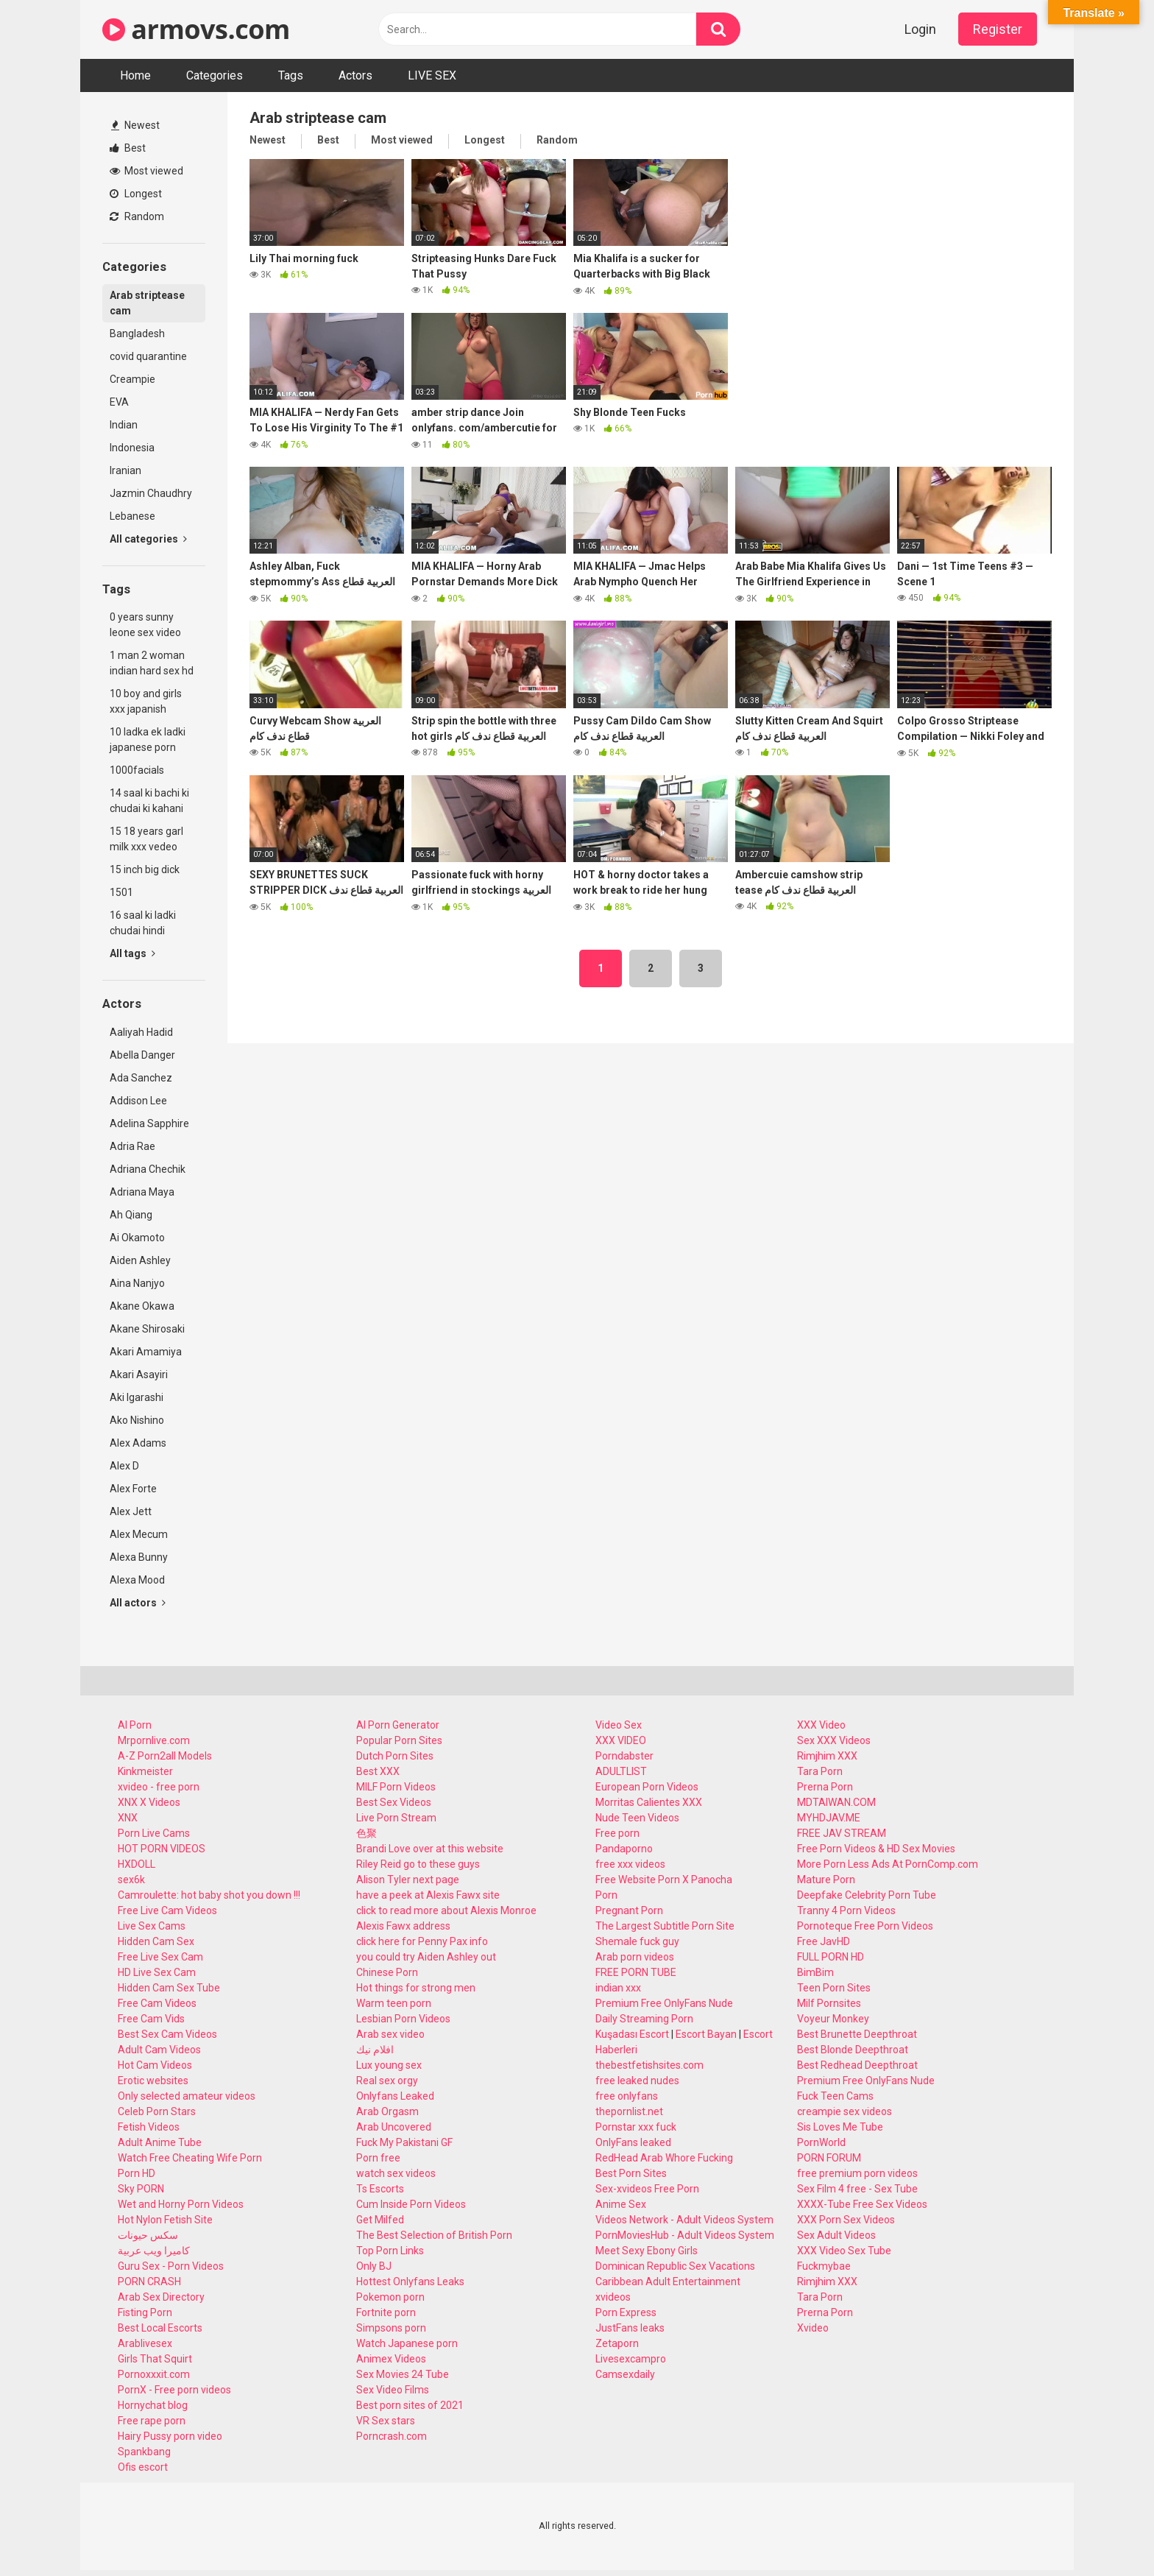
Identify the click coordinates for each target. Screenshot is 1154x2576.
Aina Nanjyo (137, 1283)
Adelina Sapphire (149, 1123)
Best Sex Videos (393, 1802)
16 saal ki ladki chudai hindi (143, 922)
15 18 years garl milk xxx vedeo (146, 839)
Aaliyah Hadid (141, 1032)
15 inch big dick (145, 869)
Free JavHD (823, 1941)
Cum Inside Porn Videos (411, 2204)
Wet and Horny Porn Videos (181, 2204)
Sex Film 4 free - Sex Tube (857, 2189)
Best (128, 148)
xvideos (613, 2297)
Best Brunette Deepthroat (857, 2034)
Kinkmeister (145, 1771)
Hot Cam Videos (155, 2065)
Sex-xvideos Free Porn (647, 2189)
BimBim (815, 1972)
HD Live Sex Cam (157, 1972)
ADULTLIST (621, 1771)
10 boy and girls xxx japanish (146, 701)
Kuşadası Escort (632, 2034)
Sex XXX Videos (834, 1740)
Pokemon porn (390, 2297)
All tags (132, 953)
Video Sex (618, 1725)
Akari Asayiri (139, 1374)
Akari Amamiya (146, 1352)
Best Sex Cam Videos (167, 2034)
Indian (124, 425)
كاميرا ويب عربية (154, 2250)
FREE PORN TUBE (635, 1972)
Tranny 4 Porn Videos (846, 1910)
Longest (136, 194)
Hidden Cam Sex (156, 1941)
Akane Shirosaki (147, 1329)
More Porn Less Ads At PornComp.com (887, 1864)
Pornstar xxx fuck (635, 2127)
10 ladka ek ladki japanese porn (147, 739)
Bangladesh (137, 333)
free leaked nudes (637, 2080)
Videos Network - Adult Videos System (684, 2220)
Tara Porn (820, 1771)
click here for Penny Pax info (422, 1941)
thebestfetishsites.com (649, 2065)
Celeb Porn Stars (157, 2111)
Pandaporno (624, 1849)
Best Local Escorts (160, 2328)
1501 (121, 892)
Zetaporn (617, 2343)
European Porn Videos (646, 1787)
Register (997, 29)
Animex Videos (391, 2359)
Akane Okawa (142, 1306)
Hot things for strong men (415, 1988)
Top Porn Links (390, 2250)
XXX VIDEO (620, 1740)
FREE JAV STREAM (841, 1833)
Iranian (125, 470)
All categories (148, 539)
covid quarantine (148, 356)
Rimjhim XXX (827, 1756)
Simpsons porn (391, 2328)
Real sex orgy (387, 2080)
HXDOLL (136, 1864)
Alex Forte (133, 1489)
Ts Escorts (380, 2189)
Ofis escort (143, 2467)
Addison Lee (138, 1101)
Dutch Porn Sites (394, 1756)
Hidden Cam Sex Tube (169, 1988)
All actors (138, 1603)
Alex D (124, 1466)
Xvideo (813, 2328)
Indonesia (132, 448)
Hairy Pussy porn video (170, 2436)
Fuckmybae (824, 2266)
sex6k (131, 1879)
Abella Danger (142, 1055)
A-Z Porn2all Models (165, 1756)
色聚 (366, 1833)
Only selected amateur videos (186, 2096)
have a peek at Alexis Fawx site (428, 1895)
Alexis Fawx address (403, 1926)
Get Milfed (380, 2220)
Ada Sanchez (141, 1078)
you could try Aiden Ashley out (426, 1957)
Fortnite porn (386, 2312)
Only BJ (374, 2266)
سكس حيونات (148, 2235)
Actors (355, 75)
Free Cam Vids (151, 2019)
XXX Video (821, 1725)
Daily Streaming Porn (644, 2019)
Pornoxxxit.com (154, 2374)
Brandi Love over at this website (429, 1849)
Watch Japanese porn (407, 2343)
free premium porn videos (857, 2173)
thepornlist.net (629, 2111)
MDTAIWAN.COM (836, 1802)
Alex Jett (131, 1511)
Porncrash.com (391, 2436)
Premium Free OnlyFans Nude (664, 2003)
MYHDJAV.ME (828, 1818)
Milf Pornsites (829, 2003)
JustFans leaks (630, 2328)
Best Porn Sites (631, 2173)
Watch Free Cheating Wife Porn (190, 2158)
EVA (119, 402)
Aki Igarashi (136, 1397)
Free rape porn (151, 2421)
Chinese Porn (387, 1972)
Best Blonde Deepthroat (852, 2049)
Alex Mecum (139, 1534)
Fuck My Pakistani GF (404, 2142)
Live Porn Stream (396, 1818)
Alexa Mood (137, 1580)
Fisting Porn (145, 2312)
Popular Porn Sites (399, 1740)
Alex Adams (138, 1443)
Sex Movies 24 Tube (402, 2374)
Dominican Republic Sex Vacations (675, 2266)
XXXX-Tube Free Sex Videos (862, 2204)
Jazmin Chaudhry (151, 493)
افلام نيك (375, 2049)
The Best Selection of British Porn (434, 2235)
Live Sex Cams (151, 1926)
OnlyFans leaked (633, 2142)
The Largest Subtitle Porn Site (664, 1926)
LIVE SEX (432, 75)
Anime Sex (620, 2204)
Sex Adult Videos (836, 2235)
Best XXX (378, 1771)
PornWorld (821, 2142)
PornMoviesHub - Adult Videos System (684, 2235)
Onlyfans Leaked (395, 2096)
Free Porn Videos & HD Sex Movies (876, 1849)
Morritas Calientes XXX (648, 1802)
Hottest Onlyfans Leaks (410, 2281)
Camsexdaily (625, 2374)
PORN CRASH (149, 2281)
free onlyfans (626, 2096)
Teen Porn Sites (834, 1988)
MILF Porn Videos (396, 1787)
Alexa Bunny (139, 1557)
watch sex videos (396, 2173)
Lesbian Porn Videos (403, 2019)
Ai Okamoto (137, 1237)
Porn (606, 1895)
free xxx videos (630, 1864)
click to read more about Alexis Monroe (446, 1910)
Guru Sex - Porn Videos (171, 2266)
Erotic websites (153, 2080)
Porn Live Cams (154, 1833)
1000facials (137, 770)
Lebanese (132, 516)
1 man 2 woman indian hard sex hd (152, 663)
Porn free (378, 2158)
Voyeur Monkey (833, 2019)
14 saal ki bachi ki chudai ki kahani (149, 800)
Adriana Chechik (147, 1169)
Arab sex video (390, 2034)
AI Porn (135, 1725)
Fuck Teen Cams (835, 2096)
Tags (290, 75)
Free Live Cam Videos (167, 1910)
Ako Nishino (137, 1420)
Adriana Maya (142, 1192)
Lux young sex (389, 2065)
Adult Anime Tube (160, 2142)
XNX (128, 1818)
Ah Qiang (131, 1215)
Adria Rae (132, 1146)
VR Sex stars (385, 2421)
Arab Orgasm (387, 2111)
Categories (214, 75)
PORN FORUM (829, 2158)
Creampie (132, 379)
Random (137, 216)
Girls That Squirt (155, 2359)
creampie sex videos (844, 2111)
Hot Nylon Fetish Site (165, 2220)
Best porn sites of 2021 (410, 2405)
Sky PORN (141, 2189)
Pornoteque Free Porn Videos (865, 1926)
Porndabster (624, 1756)
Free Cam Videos (157, 2003)
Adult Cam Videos (159, 2049)
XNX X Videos (149, 1802)
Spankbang (144, 2451)
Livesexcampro (630, 2359)
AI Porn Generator (397, 1725)
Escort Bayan (706, 2034)
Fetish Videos (149, 2127)
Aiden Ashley (140, 1260)
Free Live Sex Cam (160, 1957)
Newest (135, 125)
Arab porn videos (634, 1957)
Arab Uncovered (393, 2127)
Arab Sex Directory (161, 2297)
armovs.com (196, 29)
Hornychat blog (153, 2405)
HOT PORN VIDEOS (161, 1849)
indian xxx (618, 1988)
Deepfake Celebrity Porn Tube (866, 1895)
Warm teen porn (393, 2003)
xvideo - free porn (158, 1787)
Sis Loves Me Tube (840, 2127)
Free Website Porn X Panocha (663, 1879)
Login (920, 29)
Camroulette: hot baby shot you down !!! (209, 1895)
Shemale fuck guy (637, 1941)
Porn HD (136, 2173)
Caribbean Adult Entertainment (667, 2281)
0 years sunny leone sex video (145, 624)
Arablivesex (145, 2343)
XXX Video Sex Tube (844, 2250)
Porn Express (625, 2312)
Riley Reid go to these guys (418, 1864)
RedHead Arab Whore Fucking (664, 2158)
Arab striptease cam (147, 303)
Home (135, 75)
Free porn (617, 1833)
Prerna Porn (825, 1787)
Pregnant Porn (629, 1910)
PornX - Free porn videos (174, 2390)
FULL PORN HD (830, 1957)
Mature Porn (826, 1879)
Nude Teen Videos (637, 1818)
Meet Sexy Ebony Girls (646, 2250)
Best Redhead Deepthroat (857, 2065)
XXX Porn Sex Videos (846, 2220)
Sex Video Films (392, 2390)
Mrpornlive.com (154, 1740)
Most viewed (146, 171)
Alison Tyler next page (407, 1879)
